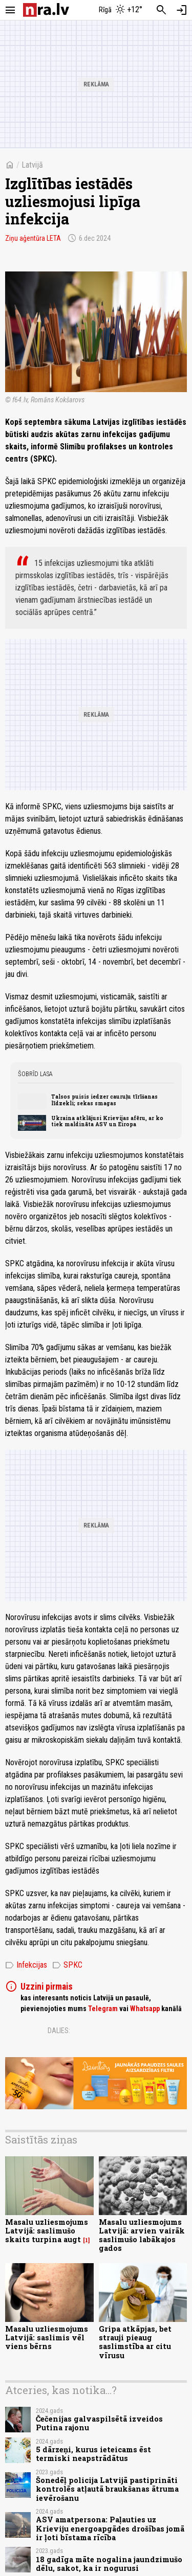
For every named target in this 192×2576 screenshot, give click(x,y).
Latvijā (32, 165)
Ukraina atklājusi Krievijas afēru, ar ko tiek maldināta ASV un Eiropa (107, 1121)
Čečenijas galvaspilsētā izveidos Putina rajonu (99, 2423)
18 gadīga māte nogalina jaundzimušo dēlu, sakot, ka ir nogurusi (109, 2564)
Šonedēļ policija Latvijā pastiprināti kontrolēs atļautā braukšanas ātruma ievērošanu (107, 2489)
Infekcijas (26, 1965)
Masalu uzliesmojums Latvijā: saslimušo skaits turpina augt (46, 2231)
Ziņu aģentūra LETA (33, 238)
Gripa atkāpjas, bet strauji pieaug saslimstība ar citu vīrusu (135, 2342)
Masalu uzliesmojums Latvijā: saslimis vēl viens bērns (46, 2338)
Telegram (103, 2008)
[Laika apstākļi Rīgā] (120, 10)
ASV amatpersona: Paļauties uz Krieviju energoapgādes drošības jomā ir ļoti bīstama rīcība (110, 2528)
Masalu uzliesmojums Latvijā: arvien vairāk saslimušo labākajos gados (142, 2235)
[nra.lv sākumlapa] (46, 10)
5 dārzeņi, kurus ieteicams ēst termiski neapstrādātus (93, 2454)
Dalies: (59, 2030)
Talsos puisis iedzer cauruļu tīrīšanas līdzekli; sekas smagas (104, 1099)
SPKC (67, 1965)
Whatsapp (145, 2008)
